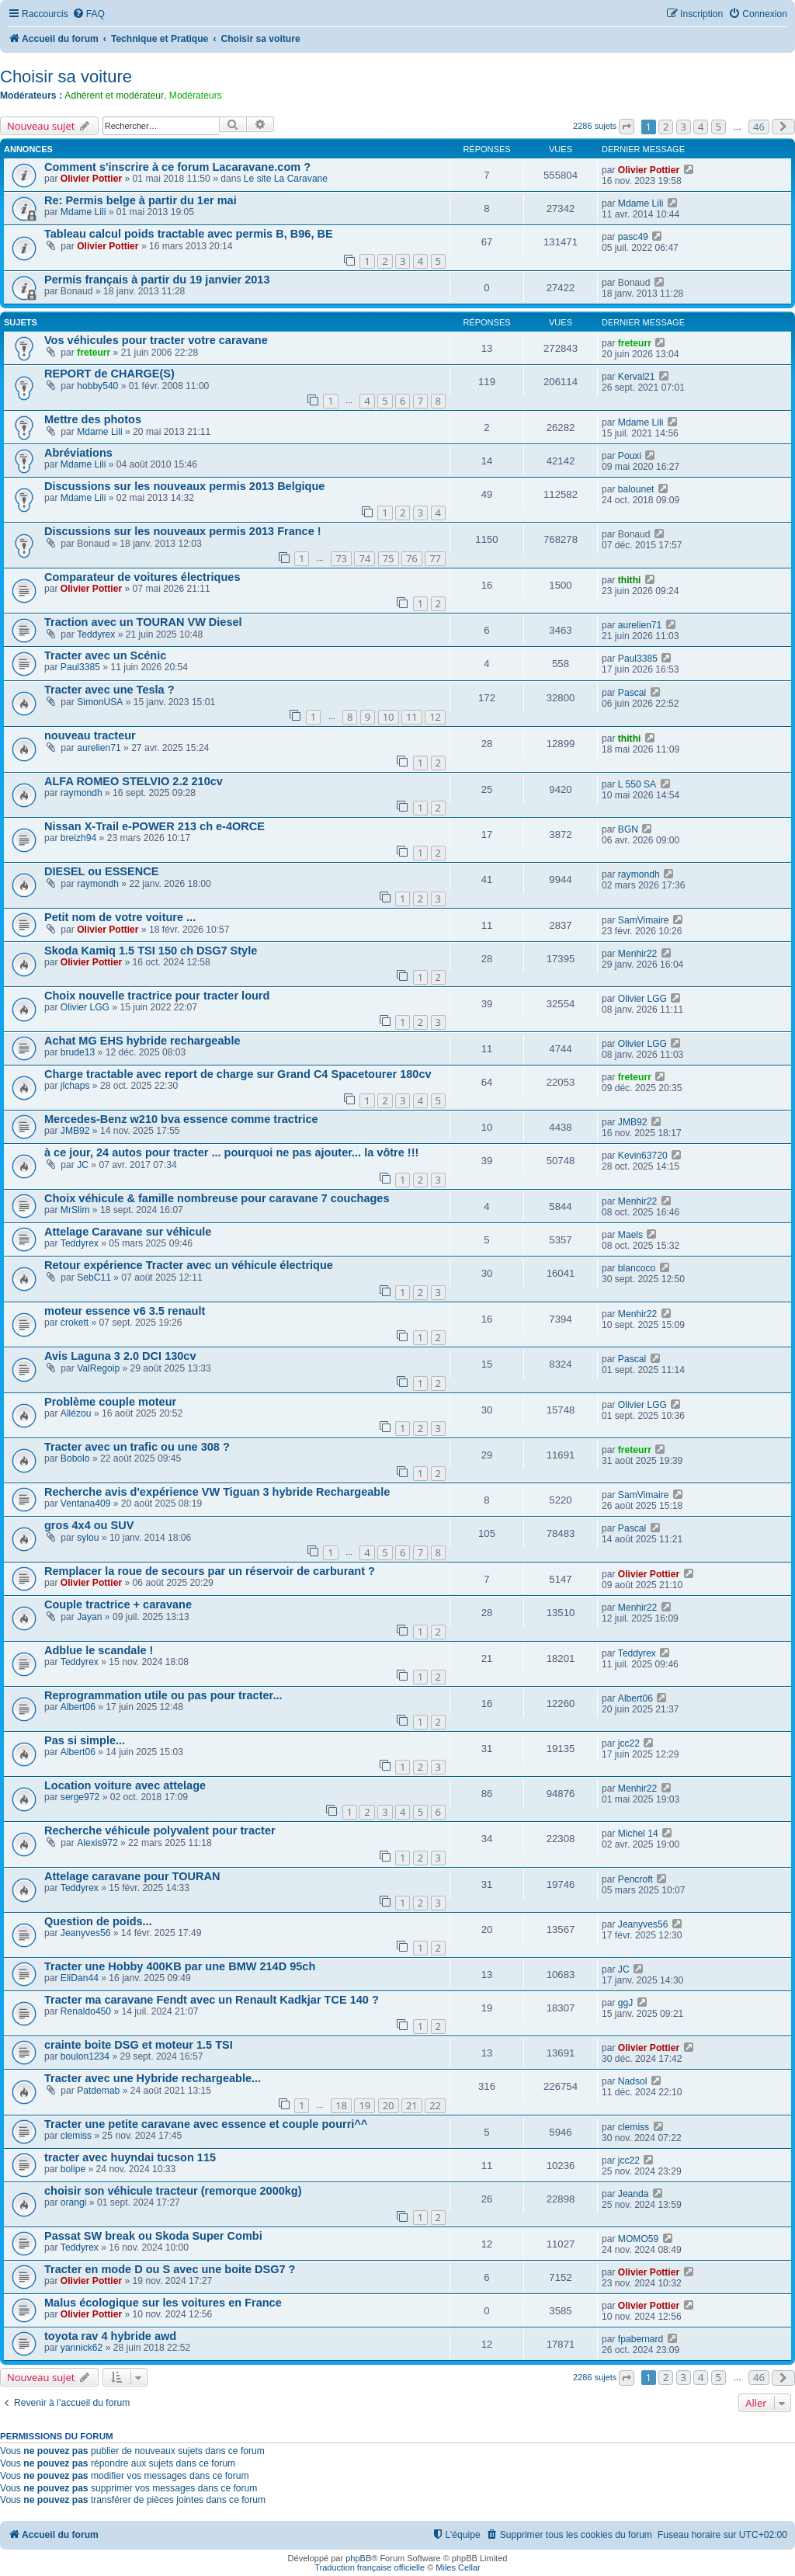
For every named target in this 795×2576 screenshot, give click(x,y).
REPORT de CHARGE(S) (109, 373)
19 (364, 2105)
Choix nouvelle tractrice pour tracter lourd (156, 995)
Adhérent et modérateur (114, 95)
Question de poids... (98, 1921)
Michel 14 (638, 1833)
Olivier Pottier (91, 178)
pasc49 (633, 236)
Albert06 (78, 1707)
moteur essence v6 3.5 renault (124, 1311)
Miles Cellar (458, 2567)
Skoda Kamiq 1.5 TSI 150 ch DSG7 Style (150, 950)
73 (341, 558)
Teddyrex (96, 634)
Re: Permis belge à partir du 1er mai (140, 200)
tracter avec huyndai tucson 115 (130, 2157)
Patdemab (98, 2090)
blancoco (636, 1268)
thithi (629, 580)
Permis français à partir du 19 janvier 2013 (156, 279)
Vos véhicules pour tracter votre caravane (156, 340)
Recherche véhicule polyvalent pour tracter (160, 1830)
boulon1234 (85, 2056)
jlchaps (75, 1085)
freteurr (93, 352)
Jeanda (633, 2193)
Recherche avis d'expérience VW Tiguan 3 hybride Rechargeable (217, 1492)
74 (364, 558)
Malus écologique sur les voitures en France (163, 2302)
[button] (626, 126)
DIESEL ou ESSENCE (101, 871)
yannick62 (81, 2347)
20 (388, 2105)
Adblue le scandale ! (98, 1650)
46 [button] (759, 127)
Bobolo (75, 1458)
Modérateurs (195, 95)
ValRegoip (98, 1368)
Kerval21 (636, 376)
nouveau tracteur (90, 735)
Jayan (89, 1616)
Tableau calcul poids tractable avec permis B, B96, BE (188, 234)
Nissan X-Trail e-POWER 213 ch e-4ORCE (154, 826)
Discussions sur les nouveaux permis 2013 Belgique (184, 486)
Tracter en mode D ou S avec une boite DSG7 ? (169, 2269)
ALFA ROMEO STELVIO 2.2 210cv (133, 781)
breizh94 (78, 838)
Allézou (76, 1413)
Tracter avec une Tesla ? (109, 689)
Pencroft (635, 1879)
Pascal (632, 692)
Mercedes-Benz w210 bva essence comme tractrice (181, 1119)
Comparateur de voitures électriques (142, 577)
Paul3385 (80, 667)
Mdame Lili (83, 212)
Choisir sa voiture (66, 76)
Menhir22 (637, 953)
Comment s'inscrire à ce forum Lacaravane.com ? (177, 167)
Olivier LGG (85, 1007)
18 (341, 2105)
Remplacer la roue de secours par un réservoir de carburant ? (209, 1571)
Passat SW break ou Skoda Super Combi (153, 2236)
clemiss (76, 2135)
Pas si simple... (84, 1740)
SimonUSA (100, 702)
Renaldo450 (86, 2011)
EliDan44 (80, 1978)
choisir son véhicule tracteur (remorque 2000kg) (173, 2191)
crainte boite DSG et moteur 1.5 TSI (138, 2045)
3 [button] (683, 127)
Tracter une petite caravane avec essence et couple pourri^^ (205, 2124)
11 (412, 717)
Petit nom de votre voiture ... (120, 917)
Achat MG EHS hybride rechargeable (142, 1040)
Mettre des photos (92, 419)
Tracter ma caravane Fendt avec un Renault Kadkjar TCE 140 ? (211, 2000)
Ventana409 (86, 1503)
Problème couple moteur (110, 1402)
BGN (628, 829)
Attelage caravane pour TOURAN (132, 1876)
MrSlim (75, 1210)
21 (412, 2105)
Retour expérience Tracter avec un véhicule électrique (188, 1265)
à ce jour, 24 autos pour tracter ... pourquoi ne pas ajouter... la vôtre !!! (231, 1152)
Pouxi (629, 455)
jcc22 (629, 1743)
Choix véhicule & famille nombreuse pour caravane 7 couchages (217, 1198)
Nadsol (632, 2081)
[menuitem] (88, 14)
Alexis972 (97, 1842)
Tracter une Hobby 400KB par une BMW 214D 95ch (179, 1966)
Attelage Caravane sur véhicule (127, 1231)
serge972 (80, 1797)
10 (388, 717)
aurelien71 (639, 625)
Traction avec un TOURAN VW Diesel (143, 622)
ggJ (626, 2002)
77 (435, 558)
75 (388, 558)
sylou (88, 1537)
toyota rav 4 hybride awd (110, 2336)
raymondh (81, 792)
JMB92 (75, 1130)
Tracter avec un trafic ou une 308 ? (137, 1447)
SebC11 (94, 1277)
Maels (630, 1234)
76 (412, 558)
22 (435, 2105)
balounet (636, 489)
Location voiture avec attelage (125, 1785)
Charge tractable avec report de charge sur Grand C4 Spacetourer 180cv (238, 1074)
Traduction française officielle (369, 2567)
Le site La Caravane (286, 178)
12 (435, 717)
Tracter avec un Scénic (105, 655)
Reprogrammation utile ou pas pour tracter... (163, 1695)
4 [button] (700, 127)
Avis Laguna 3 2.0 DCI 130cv (120, 1356)
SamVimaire (643, 920)
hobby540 (97, 386)
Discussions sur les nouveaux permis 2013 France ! (182, 531)
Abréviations (78, 453)
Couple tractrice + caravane (118, 1604)
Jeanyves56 (86, 1933)
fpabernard (641, 2339)
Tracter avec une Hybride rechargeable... (152, 2078)
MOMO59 (638, 2239)
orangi (74, 2202)
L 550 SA (637, 784)
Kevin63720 (643, 1155)
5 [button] (718, 127)
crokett (75, 1322)
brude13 (78, 1052)
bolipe (73, 2169)
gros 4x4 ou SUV (89, 1525)
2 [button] (665, 127)
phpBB (358, 2558)
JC (83, 1164)
